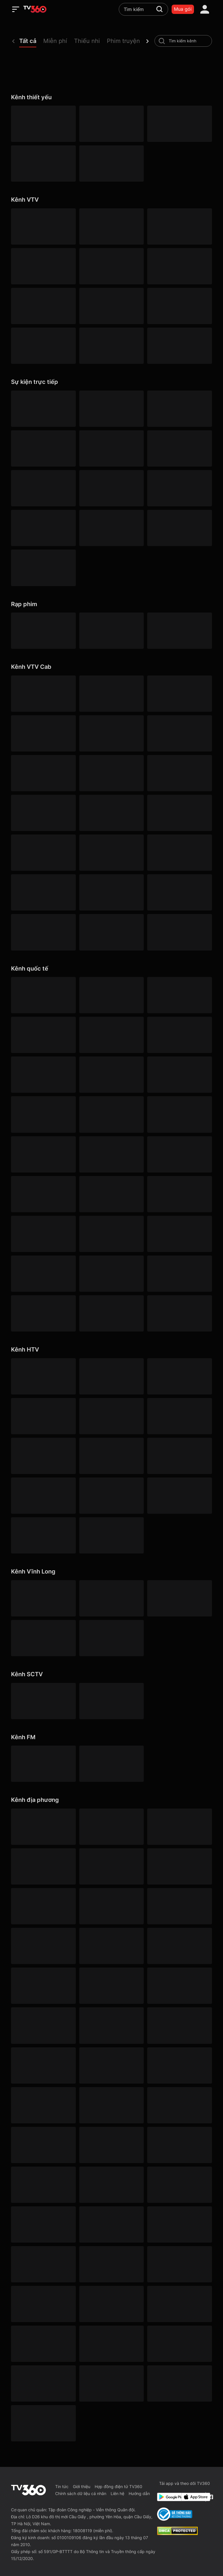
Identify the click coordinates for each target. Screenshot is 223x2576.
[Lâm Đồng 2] (111, 1906)
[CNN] (111, 1114)
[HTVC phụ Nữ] (179, 1456)
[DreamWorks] (179, 1035)
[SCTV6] (43, 1701)
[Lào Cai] (179, 2185)
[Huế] (111, 2105)
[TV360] (43, 568)
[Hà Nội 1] (111, 1827)
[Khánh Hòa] (43, 2145)
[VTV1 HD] (43, 124)
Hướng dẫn (139, 2493)
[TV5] (179, 1234)
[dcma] (177, 2533)
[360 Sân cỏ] (179, 448)
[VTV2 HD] (111, 226)
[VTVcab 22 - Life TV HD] (179, 892)
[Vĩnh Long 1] (43, 1598)
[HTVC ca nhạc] (179, 1495)
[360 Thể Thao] (111, 409)
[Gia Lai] (179, 2025)
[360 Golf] (111, 448)
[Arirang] (111, 1313)
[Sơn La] (111, 2344)
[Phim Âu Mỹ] (111, 631)
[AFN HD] (179, 1154)
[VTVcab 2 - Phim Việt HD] (43, 773)
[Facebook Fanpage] (210, 2496)
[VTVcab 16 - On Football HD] (43, 693)
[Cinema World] (111, 1035)
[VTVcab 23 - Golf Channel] (43, 733)
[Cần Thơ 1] (43, 1946)
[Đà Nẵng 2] (179, 2264)
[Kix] (179, 1274)
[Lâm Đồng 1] (43, 2185)
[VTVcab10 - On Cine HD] (111, 773)
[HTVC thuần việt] (43, 1495)
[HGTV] (43, 1194)
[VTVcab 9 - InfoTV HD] (43, 932)
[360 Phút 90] (43, 488)
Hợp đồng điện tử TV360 (118, 2486)
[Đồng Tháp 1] (111, 2025)
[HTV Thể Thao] (43, 1456)
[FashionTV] (111, 1074)
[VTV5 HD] (43, 163)
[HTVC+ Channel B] (43, 1535)
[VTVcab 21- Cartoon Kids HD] (111, 813)
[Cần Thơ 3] (43, 2344)
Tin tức (62, 2486)
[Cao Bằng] (111, 1946)
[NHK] (43, 1234)
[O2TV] (111, 932)
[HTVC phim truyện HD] (111, 1495)
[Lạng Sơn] (111, 2185)
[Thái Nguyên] (179, 2344)
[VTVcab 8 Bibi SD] (43, 813)
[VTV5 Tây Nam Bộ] (43, 306)
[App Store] (192, 2497)
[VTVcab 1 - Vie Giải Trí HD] (179, 733)
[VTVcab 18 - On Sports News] (179, 693)
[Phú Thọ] (111, 2264)
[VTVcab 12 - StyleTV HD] (111, 852)
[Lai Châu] (179, 2145)
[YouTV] (111, 1866)
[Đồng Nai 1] (43, 2025)
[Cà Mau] (179, 1906)
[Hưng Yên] (179, 2105)
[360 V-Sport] (43, 448)
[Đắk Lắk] (111, 1986)
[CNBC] (43, 1274)
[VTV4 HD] (43, 266)
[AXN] (43, 1035)
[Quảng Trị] (179, 2304)
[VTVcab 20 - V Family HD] (111, 892)
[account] (204, 9)
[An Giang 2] (43, 1866)
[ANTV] (111, 124)
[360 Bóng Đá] (43, 409)
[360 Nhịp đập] (111, 528)
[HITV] (179, 1866)
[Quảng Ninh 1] (111, 2304)
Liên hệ (117, 2493)
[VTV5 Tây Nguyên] (179, 266)
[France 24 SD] (43, 1313)
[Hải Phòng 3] (111, 2065)
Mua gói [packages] (183, 9)
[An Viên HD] (179, 932)
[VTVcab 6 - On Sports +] (111, 733)
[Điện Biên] (179, 1986)
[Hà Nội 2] (179, 1827)
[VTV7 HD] (179, 306)
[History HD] (111, 1274)
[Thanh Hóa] (43, 2383)
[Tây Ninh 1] (43, 2224)
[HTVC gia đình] (111, 1456)
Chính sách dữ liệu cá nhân (80, 2493)
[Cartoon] (43, 1074)
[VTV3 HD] (179, 226)
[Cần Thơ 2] (43, 2105)
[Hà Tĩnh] (43, 2065)
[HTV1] (43, 1376)
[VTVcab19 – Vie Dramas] (179, 773)
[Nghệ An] (111, 2224)
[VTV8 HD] (43, 346)
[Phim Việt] (43, 631)
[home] (34, 9)
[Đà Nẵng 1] (179, 1946)
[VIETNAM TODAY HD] (111, 163)
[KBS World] (111, 1194)
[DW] (179, 1194)
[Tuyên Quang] (179, 2383)
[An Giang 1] (111, 2145)
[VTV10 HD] (111, 306)
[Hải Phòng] (179, 2065)
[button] (31, 42)
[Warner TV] (179, 995)
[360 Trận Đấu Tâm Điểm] (179, 409)
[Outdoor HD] (43, 1154)
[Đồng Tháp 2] (111, 2383)
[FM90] (43, 1764)
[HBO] (43, 995)
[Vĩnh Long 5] (111, 1638)
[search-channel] (161, 41)
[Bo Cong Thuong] (174, 2514)
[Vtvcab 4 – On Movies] (179, 813)
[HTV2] (111, 1376)
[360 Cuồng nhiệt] (111, 488)
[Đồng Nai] (43, 2423)
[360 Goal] (179, 488)
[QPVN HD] (179, 124)
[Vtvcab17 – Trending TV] (43, 892)
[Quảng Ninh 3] (43, 1827)
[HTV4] (43, 1416)
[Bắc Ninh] (43, 1906)
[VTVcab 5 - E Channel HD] (43, 852)
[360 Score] (43, 528)
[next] (147, 41)
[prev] (13, 41)
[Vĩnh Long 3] (179, 1598)
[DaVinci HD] (179, 1313)
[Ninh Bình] (179, 2224)
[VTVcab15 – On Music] (179, 852)
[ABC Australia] (179, 1114)
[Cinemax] (111, 995)
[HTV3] (179, 1376)
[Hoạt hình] (179, 631)
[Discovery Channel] (43, 1114)
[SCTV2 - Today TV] (111, 1701)
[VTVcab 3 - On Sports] (111, 693)
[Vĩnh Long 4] (43, 1638)
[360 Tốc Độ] (179, 528)
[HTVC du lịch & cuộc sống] (111, 1535)
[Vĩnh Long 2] (111, 1598)
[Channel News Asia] (111, 1154)
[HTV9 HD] (179, 1416)
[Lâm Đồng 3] (43, 1986)
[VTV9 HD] (111, 346)
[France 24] (111, 1234)
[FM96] (111, 1764)
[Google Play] (168, 2497)
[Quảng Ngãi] (43, 2304)
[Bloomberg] (179, 1074)
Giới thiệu (81, 2486)
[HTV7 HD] (111, 1416)
